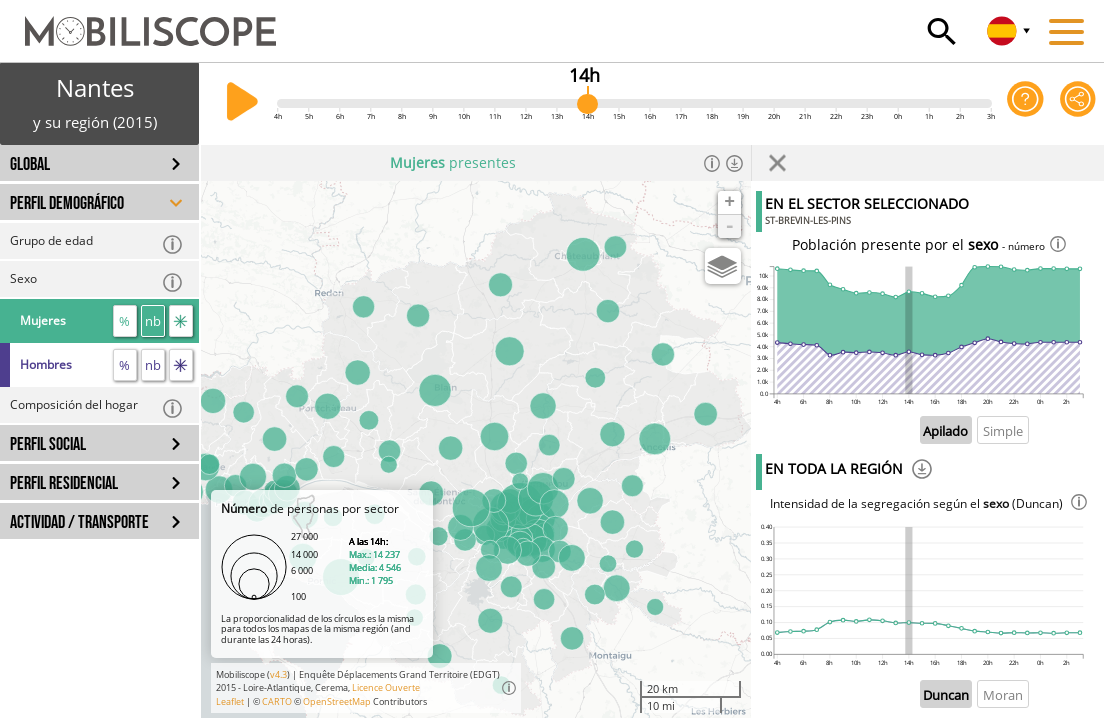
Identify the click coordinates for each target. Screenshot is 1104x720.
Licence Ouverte (386, 687)
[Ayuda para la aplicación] (1025, 103)
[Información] (712, 163)
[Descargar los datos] (734, 163)
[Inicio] (138, 22)
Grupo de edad (97, 243)
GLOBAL (30, 164)
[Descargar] (922, 472)
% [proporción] (124, 321)
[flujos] (181, 321)
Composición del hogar (97, 407)
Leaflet (230, 701)
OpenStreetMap (337, 701)
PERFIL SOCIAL (48, 444)
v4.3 (278, 674)
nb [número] (153, 321)
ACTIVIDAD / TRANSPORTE (79, 522)
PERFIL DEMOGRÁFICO (67, 203)
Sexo (97, 281)
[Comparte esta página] (1078, 103)
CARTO (277, 701)
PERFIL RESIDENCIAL (64, 483)
